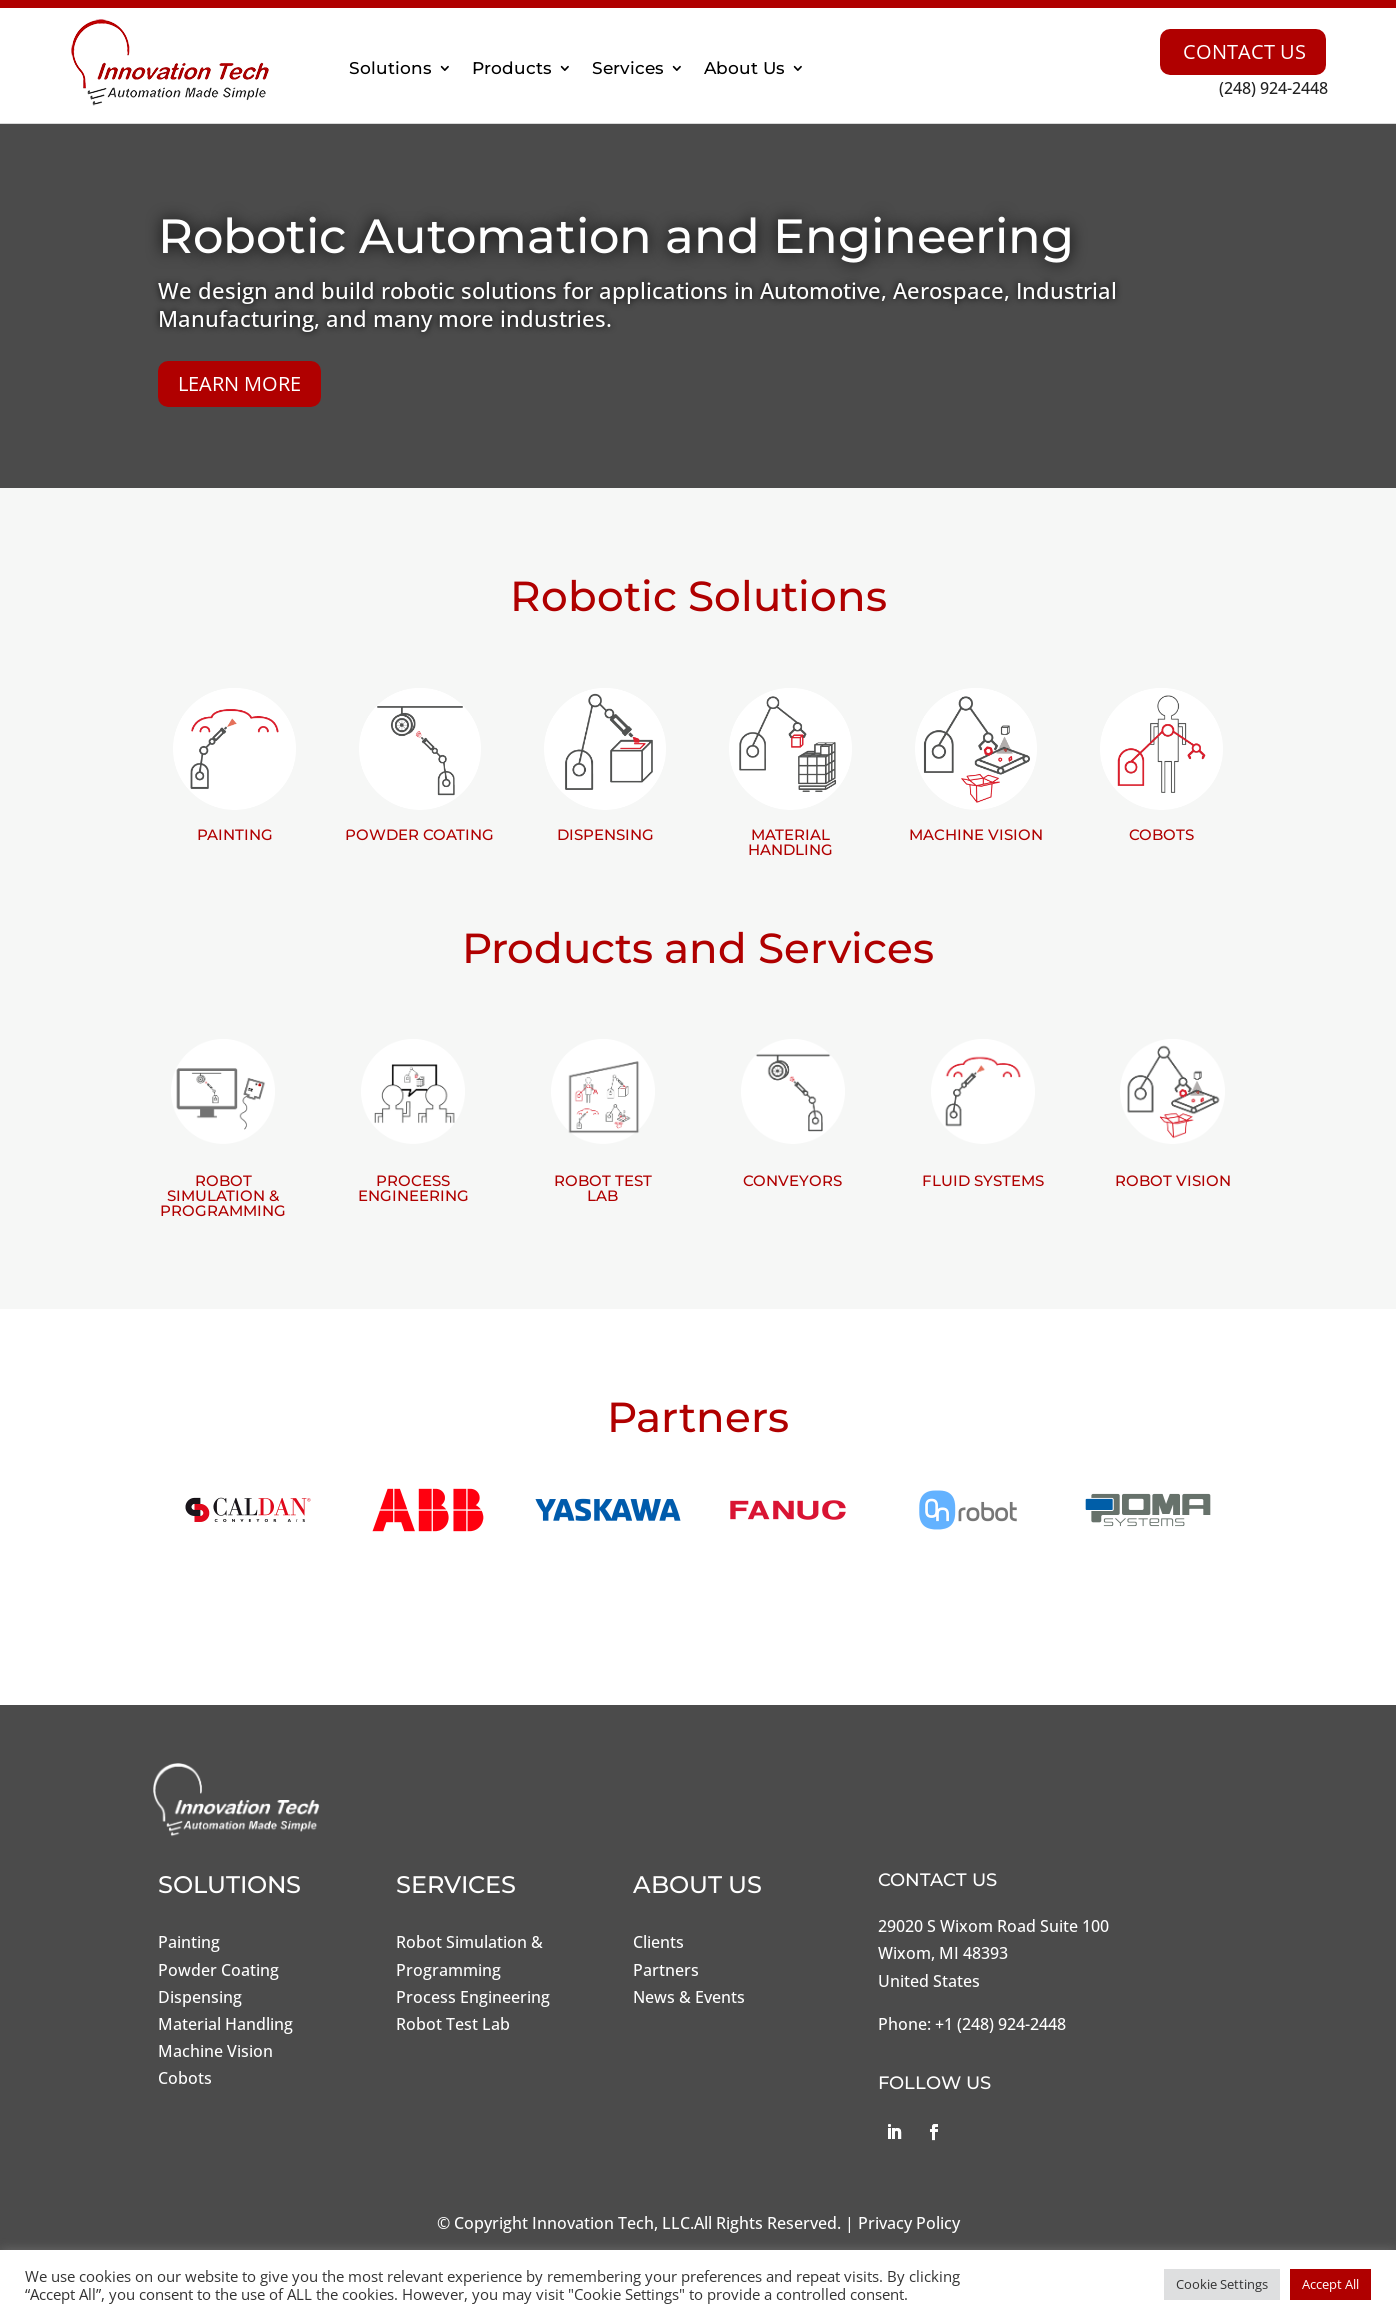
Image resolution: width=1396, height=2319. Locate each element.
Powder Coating (218, 1970)
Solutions (390, 68)
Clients (658, 1942)
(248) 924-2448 (1273, 88)
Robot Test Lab (453, 2024)
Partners (666, 1970)
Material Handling (225, 2024)
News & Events (689, 1997)
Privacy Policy (909, 2223)
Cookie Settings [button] (1222, 2284)
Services (628, 68)
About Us (744, 68)
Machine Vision (215, 2051)
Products (512, 68)
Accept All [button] (1330, 2284)
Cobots (185, 2078)
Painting (189, 1942)
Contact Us (1244, 51)
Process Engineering (473, 1997)
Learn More (239, 383)
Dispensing (200, 1997)
